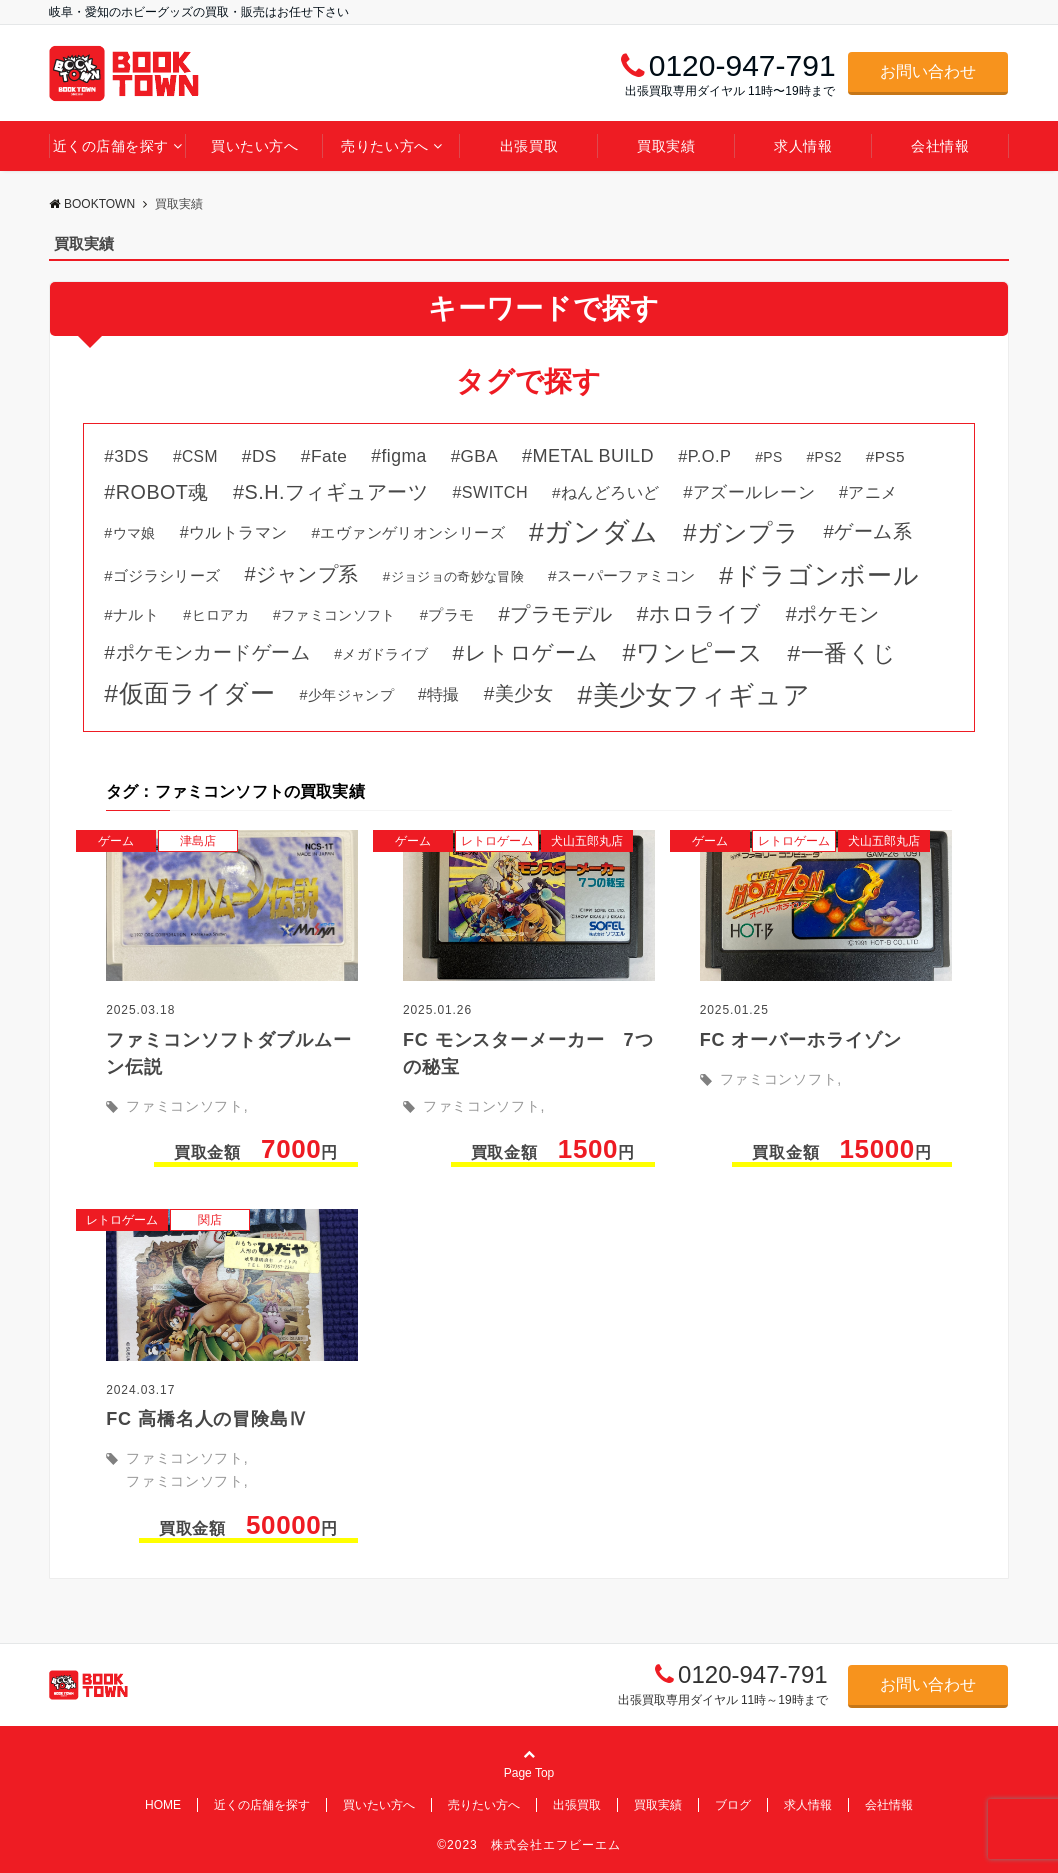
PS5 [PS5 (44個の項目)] (890, 456)
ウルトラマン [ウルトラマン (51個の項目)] (238, 532)
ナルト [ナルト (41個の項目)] (136, 614)
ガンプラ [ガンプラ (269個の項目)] (748, 532)
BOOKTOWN (92, 204)
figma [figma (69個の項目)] (404, 456)
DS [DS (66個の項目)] (264, 456)
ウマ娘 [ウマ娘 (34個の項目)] (134, 533)
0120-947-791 (752, 1674)
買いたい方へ (254, 146)
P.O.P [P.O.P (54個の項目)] (710, 456)
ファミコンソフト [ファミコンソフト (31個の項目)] (338, 615)
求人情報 (803, 146)
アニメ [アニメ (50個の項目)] (872, 492)
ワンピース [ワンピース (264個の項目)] (699, 653)
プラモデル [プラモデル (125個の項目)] (561, 614)
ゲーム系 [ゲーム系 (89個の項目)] (873, 531)
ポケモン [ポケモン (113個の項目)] (838, 614)
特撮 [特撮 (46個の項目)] (443, 694)
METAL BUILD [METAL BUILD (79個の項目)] (594, 456)
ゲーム (116, 841)
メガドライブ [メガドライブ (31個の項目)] (385, 654)
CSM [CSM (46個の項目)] (200, 456)
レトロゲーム (497, 841)
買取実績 (666, 146)
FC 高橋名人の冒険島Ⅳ (207, 1419)
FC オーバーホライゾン (801, 1040)
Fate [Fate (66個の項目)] (329, 456)
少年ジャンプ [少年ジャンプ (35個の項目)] (351, 695)
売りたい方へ (384, 146)
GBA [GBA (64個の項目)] (479, 456)
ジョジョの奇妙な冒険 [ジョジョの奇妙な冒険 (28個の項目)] (457, 576)
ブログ (733, 1805)
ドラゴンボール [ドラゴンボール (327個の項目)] (826, 575)
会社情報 (940, 146)
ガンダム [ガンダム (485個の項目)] (601, 532)
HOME (163, 1805)
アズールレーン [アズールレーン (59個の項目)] (754, 492)
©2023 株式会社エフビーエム (529, 1845)
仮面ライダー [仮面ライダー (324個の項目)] (197, 693)
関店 (210, 1220)
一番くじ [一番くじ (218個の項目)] (849, 653)
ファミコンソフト (185, 1106)
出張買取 (529, 146)
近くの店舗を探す (111, 146)
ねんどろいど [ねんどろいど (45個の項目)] (610, 492)
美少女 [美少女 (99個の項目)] (524, 693)
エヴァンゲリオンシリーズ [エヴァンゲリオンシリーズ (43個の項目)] (412, 532)
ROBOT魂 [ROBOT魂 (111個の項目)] (162, 492)
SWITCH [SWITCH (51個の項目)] (495, 492)
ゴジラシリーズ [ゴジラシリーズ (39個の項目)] (167, 576)
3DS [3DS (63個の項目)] (131, 456)
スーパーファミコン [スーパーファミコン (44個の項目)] (626, 575)
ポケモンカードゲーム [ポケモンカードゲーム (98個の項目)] (213, 652)
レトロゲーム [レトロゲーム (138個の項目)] (532, 652)
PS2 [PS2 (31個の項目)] (828, 457)
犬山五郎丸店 (587, 841)
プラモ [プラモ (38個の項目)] (451, 615)
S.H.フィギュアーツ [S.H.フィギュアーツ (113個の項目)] (336, 492)
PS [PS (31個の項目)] (772, 457)
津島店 (198, 841)
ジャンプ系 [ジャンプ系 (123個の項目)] (307, 574)
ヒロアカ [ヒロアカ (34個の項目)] (220, 615)
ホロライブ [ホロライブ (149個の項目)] (705, 613)
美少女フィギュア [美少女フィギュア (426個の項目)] (702, 695)
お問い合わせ (928, 71)
